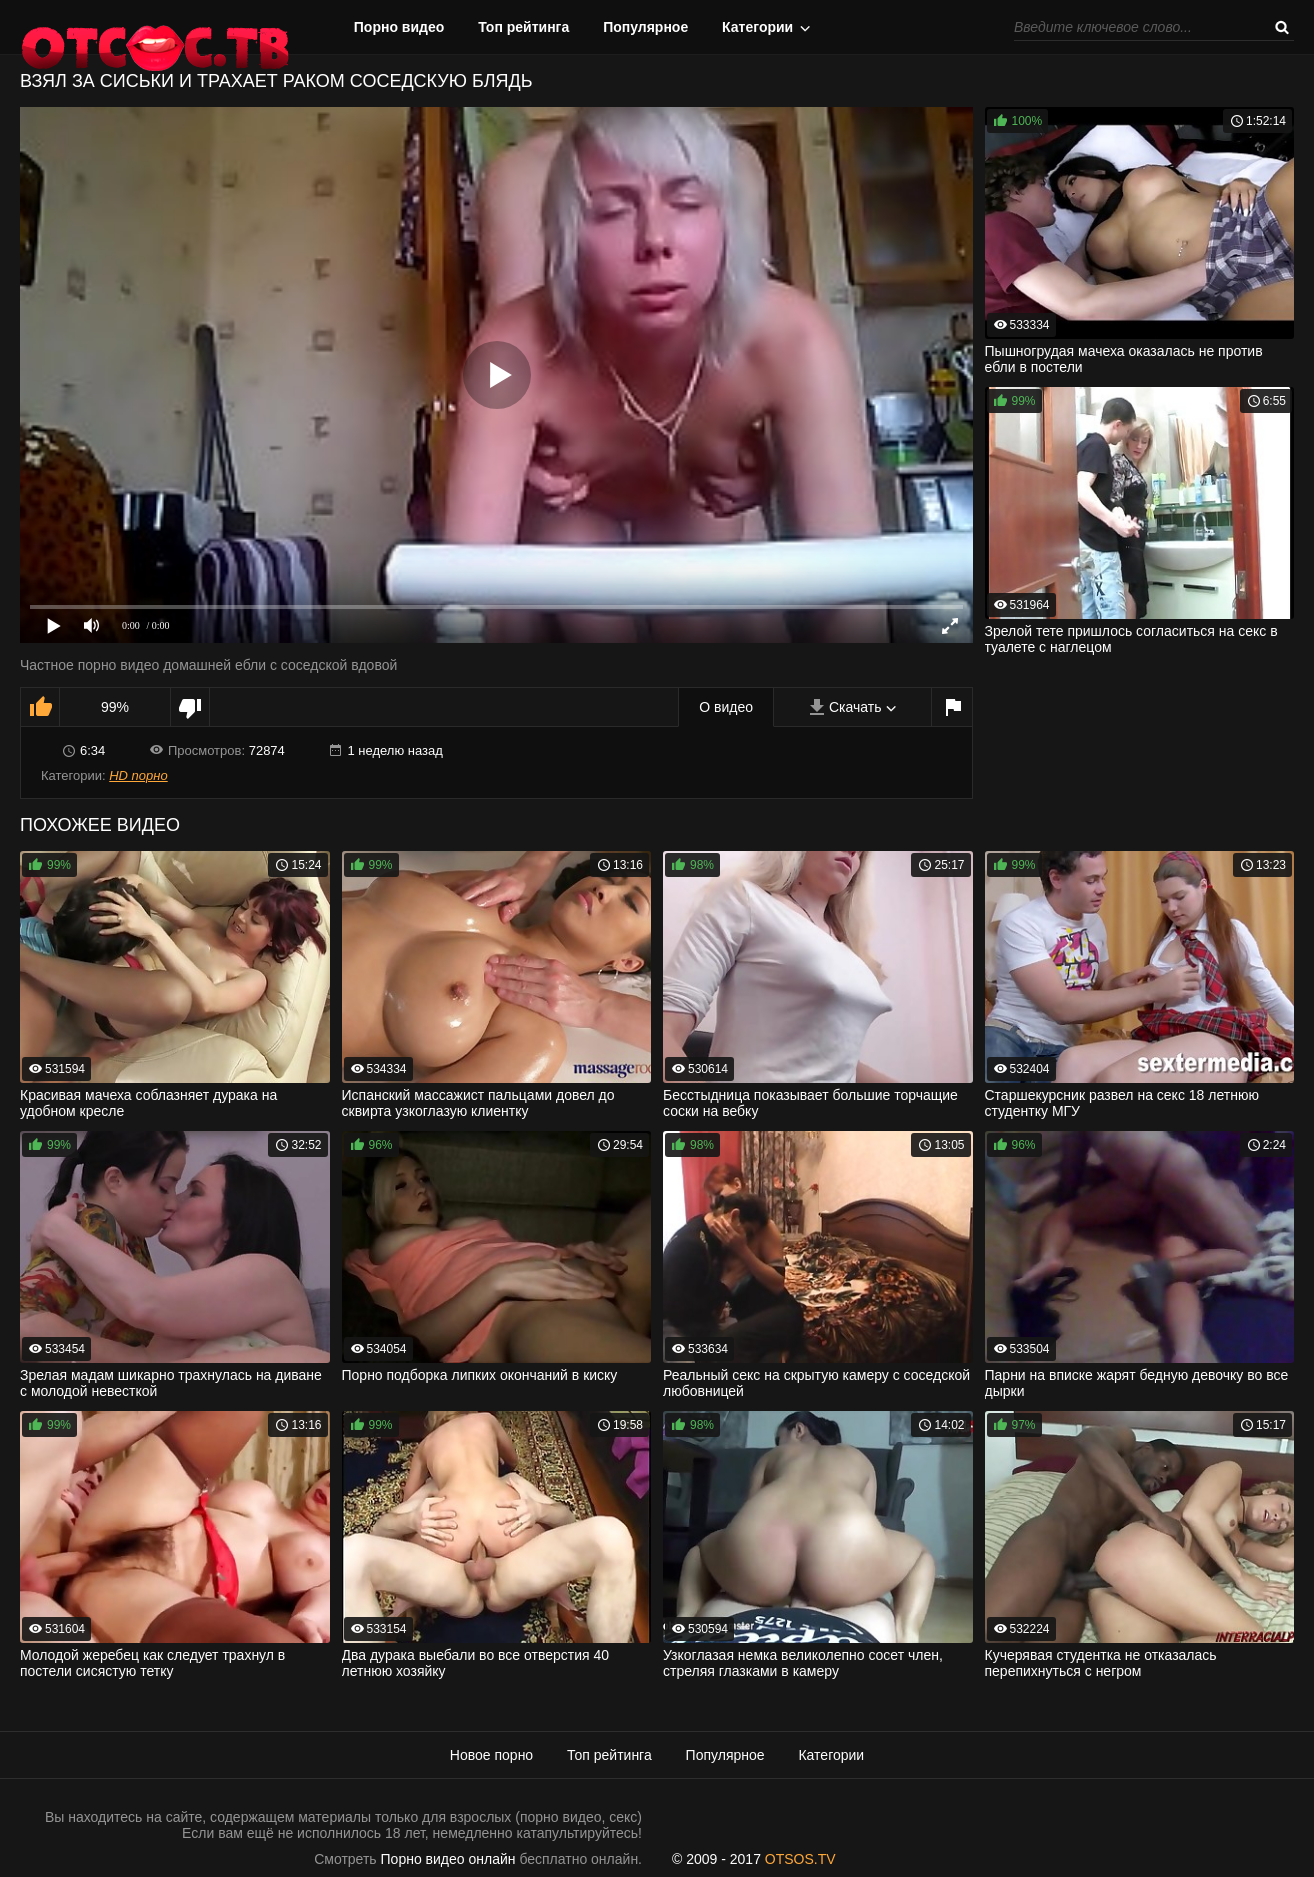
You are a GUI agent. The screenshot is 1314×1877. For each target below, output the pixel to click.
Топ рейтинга (523, 27)
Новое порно (491, 1755)
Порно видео (399, 27)
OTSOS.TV (800, 1859)
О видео (726, 707)
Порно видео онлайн (448, 1859)
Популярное (645, 27)
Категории (757, 27)
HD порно (138, 775)
